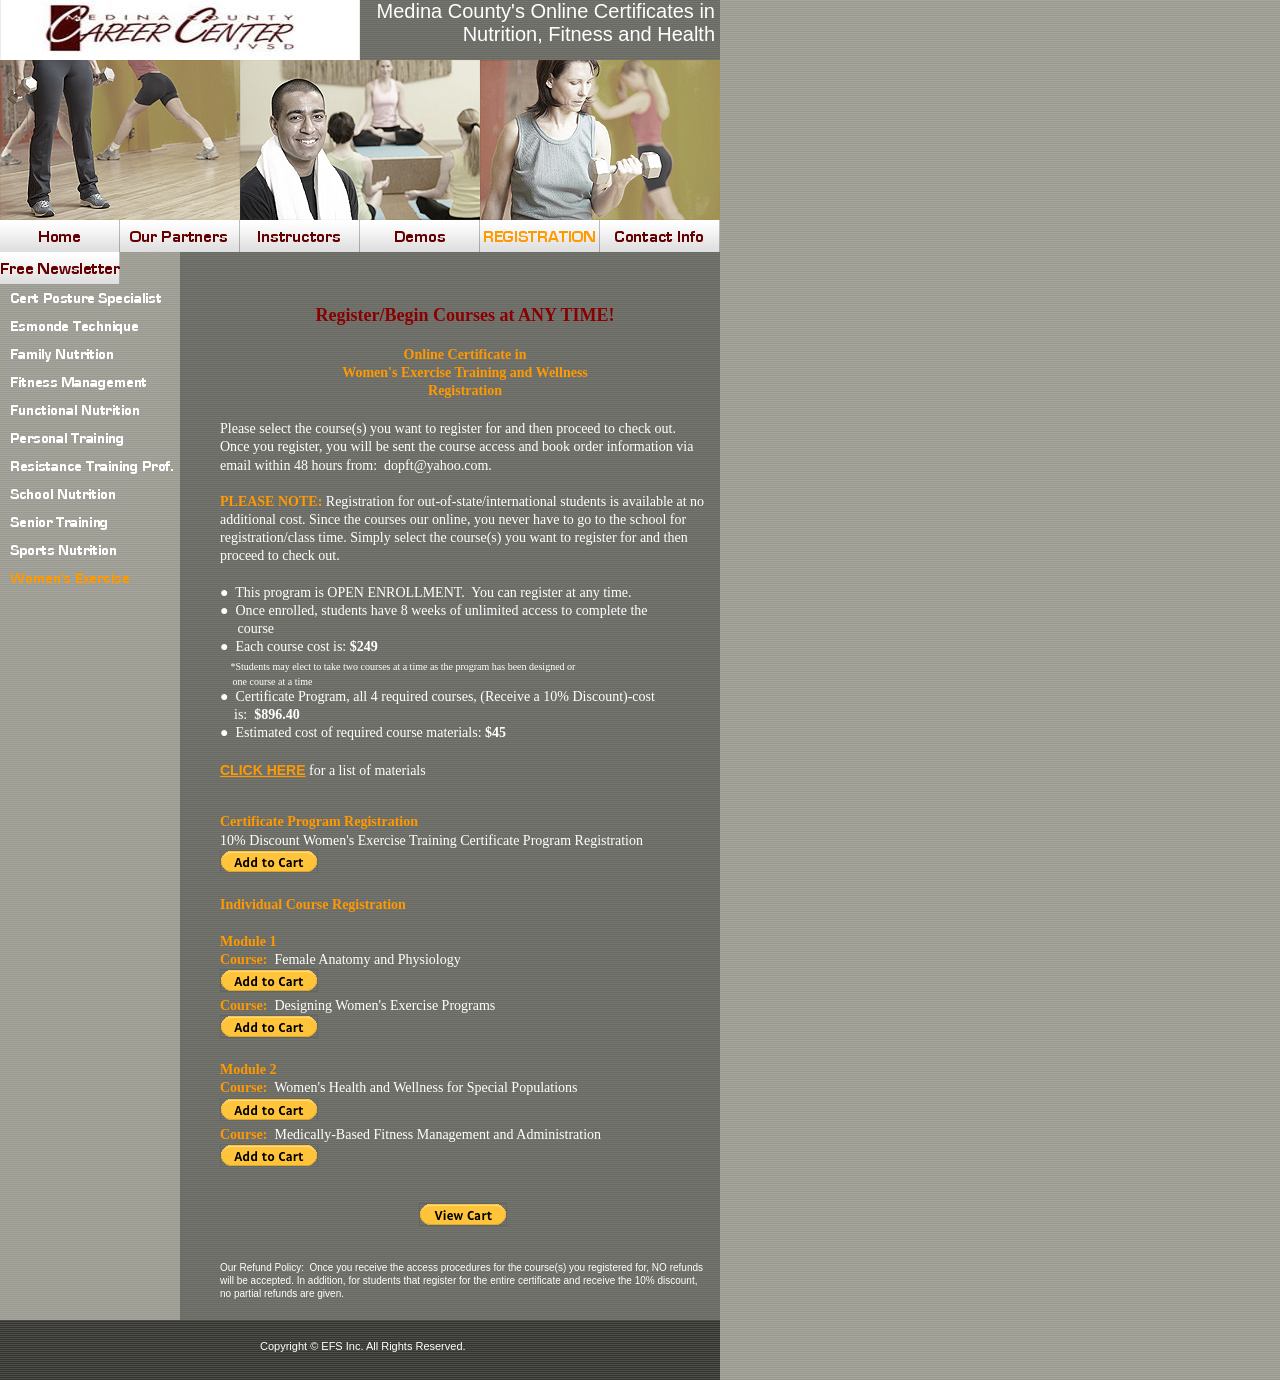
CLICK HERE (263, 770)
